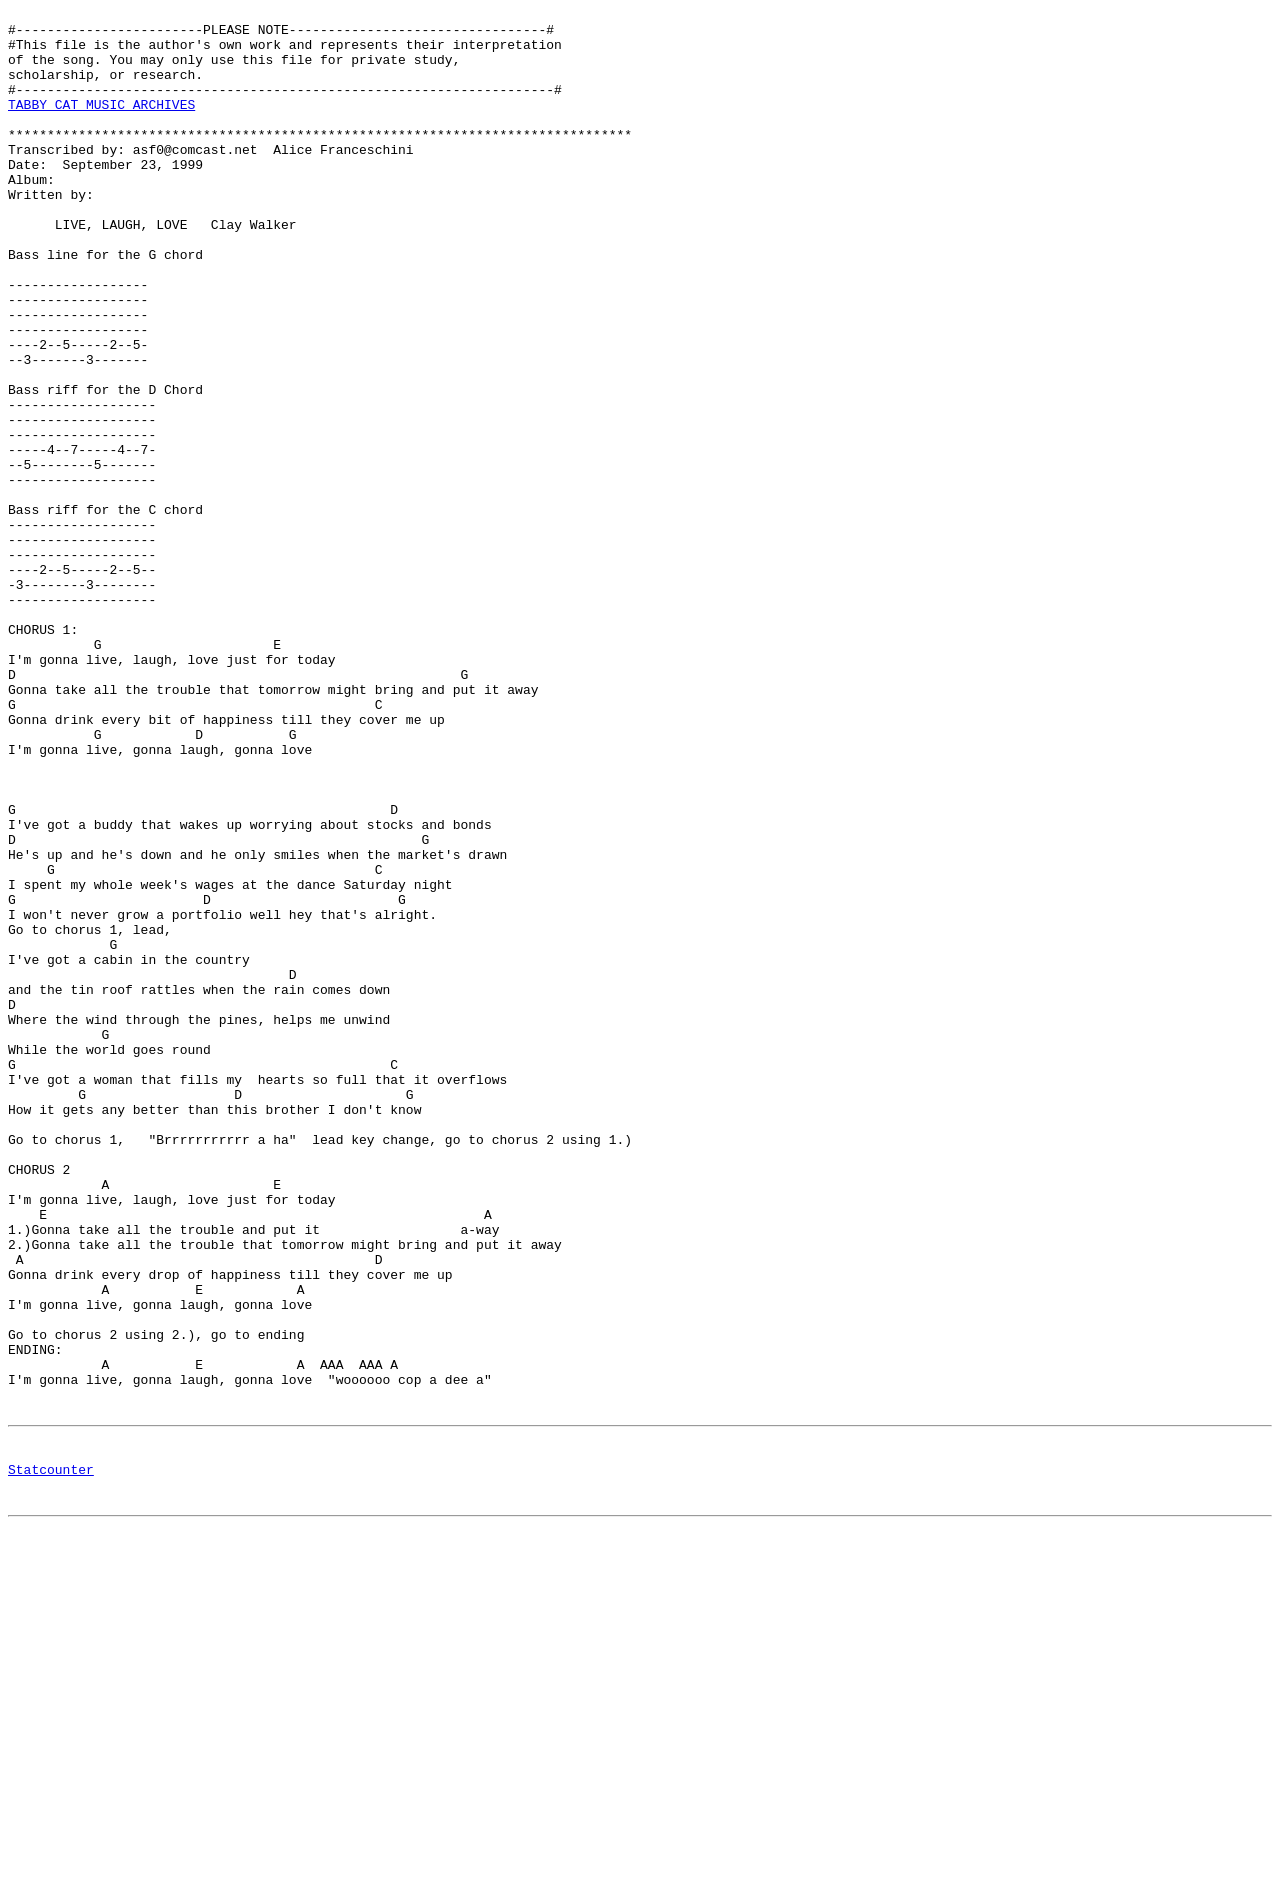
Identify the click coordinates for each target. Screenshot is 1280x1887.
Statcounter (51, 1760)
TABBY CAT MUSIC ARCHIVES (101, 125)
